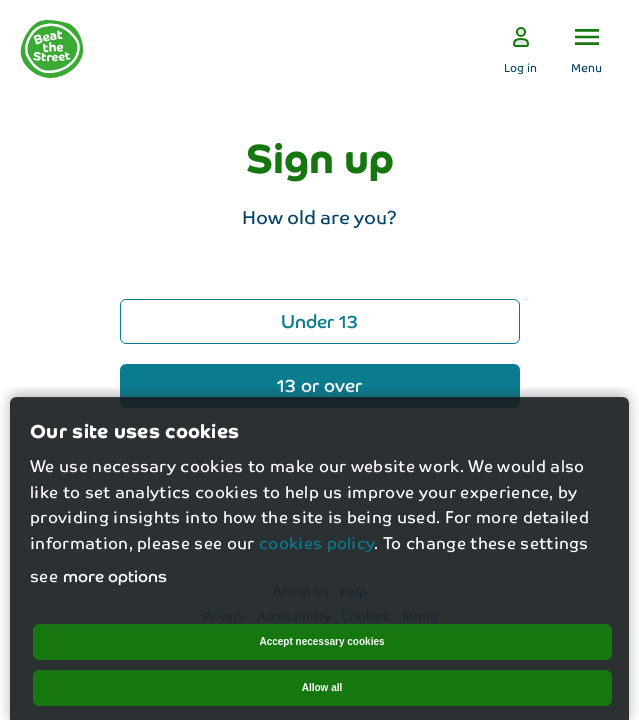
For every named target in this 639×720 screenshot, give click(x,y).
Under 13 (319, 320)
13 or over (319, 384)
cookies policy (316, 553)
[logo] (52, 49)
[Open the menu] (586, 49)
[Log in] (520, 49)
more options (115, 586)
